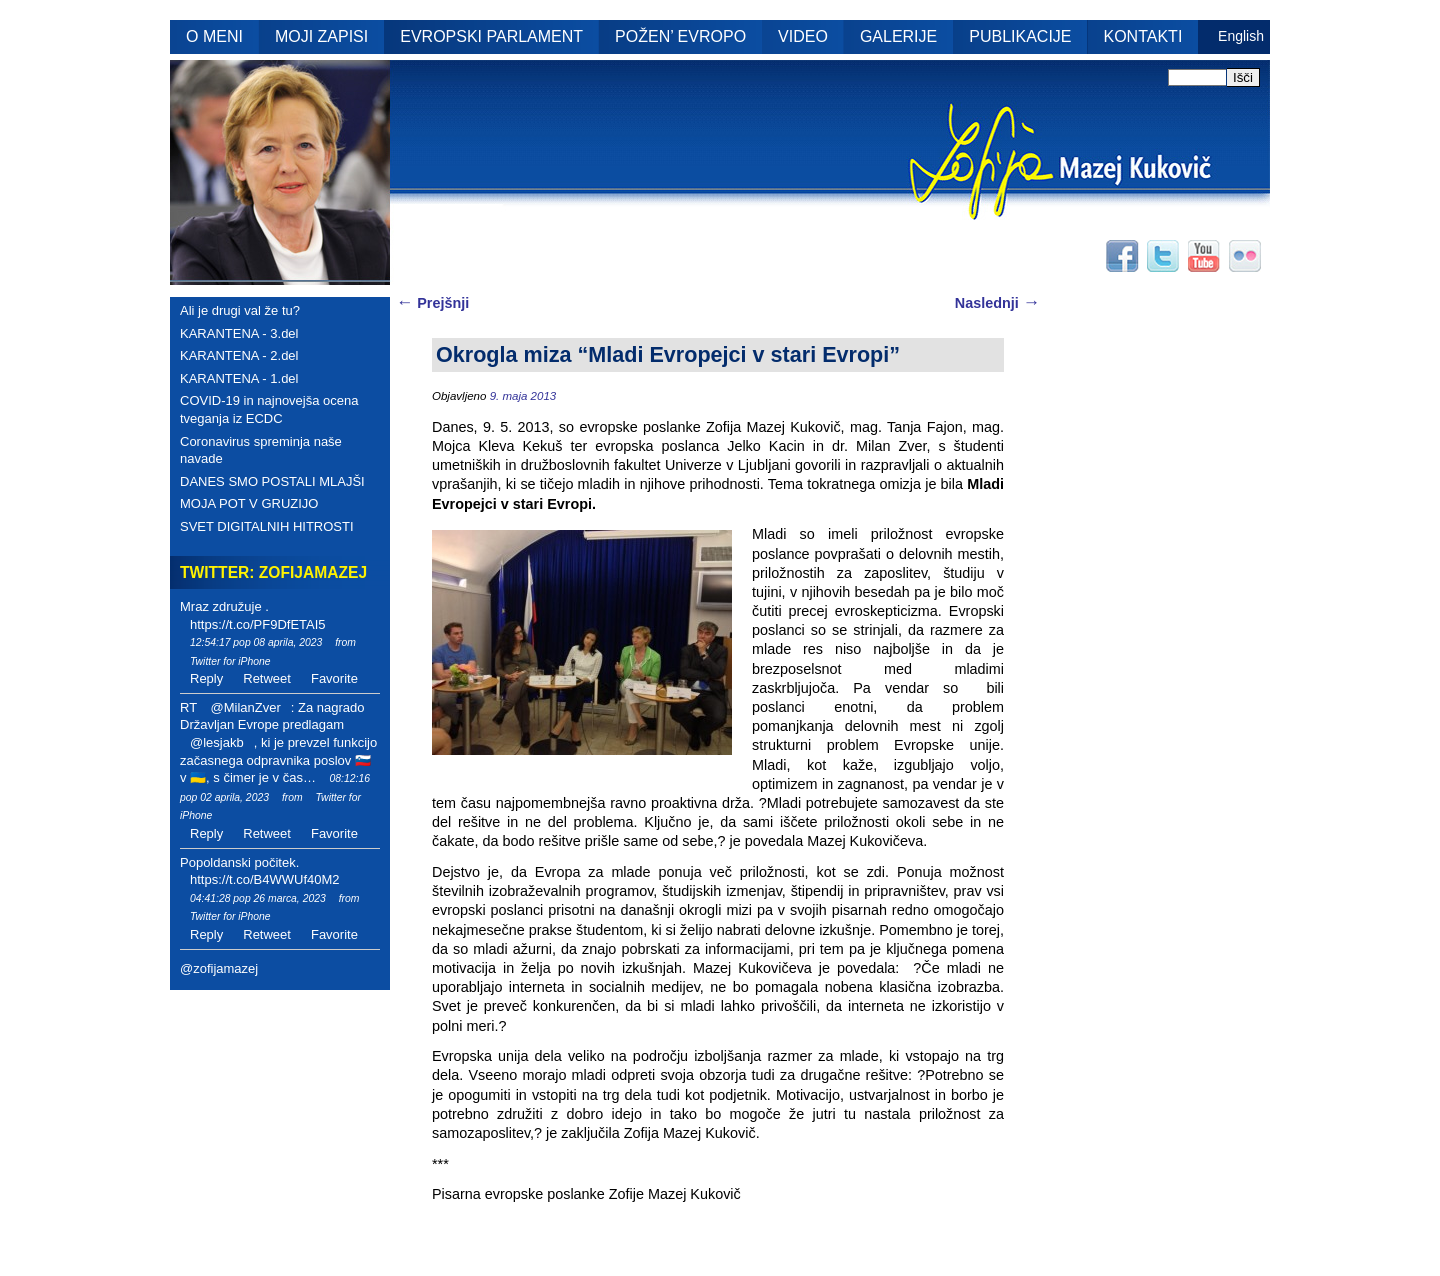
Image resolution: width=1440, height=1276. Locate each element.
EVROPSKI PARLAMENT (491, 36)
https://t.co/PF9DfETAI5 (258, 624)
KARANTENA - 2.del (239, 355)
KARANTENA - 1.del (239, 378)
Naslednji (997, 303)
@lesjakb (217, 742)
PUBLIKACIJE (1020, 36)
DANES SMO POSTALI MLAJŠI (272, 481)
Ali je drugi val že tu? (240, 310)
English (1241, 36)
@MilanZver (245, 707)
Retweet (267, 678)
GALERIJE (898, 36)
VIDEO (803, 36)
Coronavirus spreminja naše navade (261, 450)
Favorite (334, 678)
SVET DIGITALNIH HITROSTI (267, 526)
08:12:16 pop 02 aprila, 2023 (275, 788)
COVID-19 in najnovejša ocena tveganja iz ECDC (269, 409)
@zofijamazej (219, 968)
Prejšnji (432, 303)
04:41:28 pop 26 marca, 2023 (258, 898)
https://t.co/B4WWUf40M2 (265, 879)
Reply (206, 678)
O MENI (214, 36)
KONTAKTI (1143, 36)
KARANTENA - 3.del (239, 333)
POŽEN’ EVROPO (680, 36)
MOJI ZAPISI (321, 36)
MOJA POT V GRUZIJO (249, 503)
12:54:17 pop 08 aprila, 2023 (256, 642)
